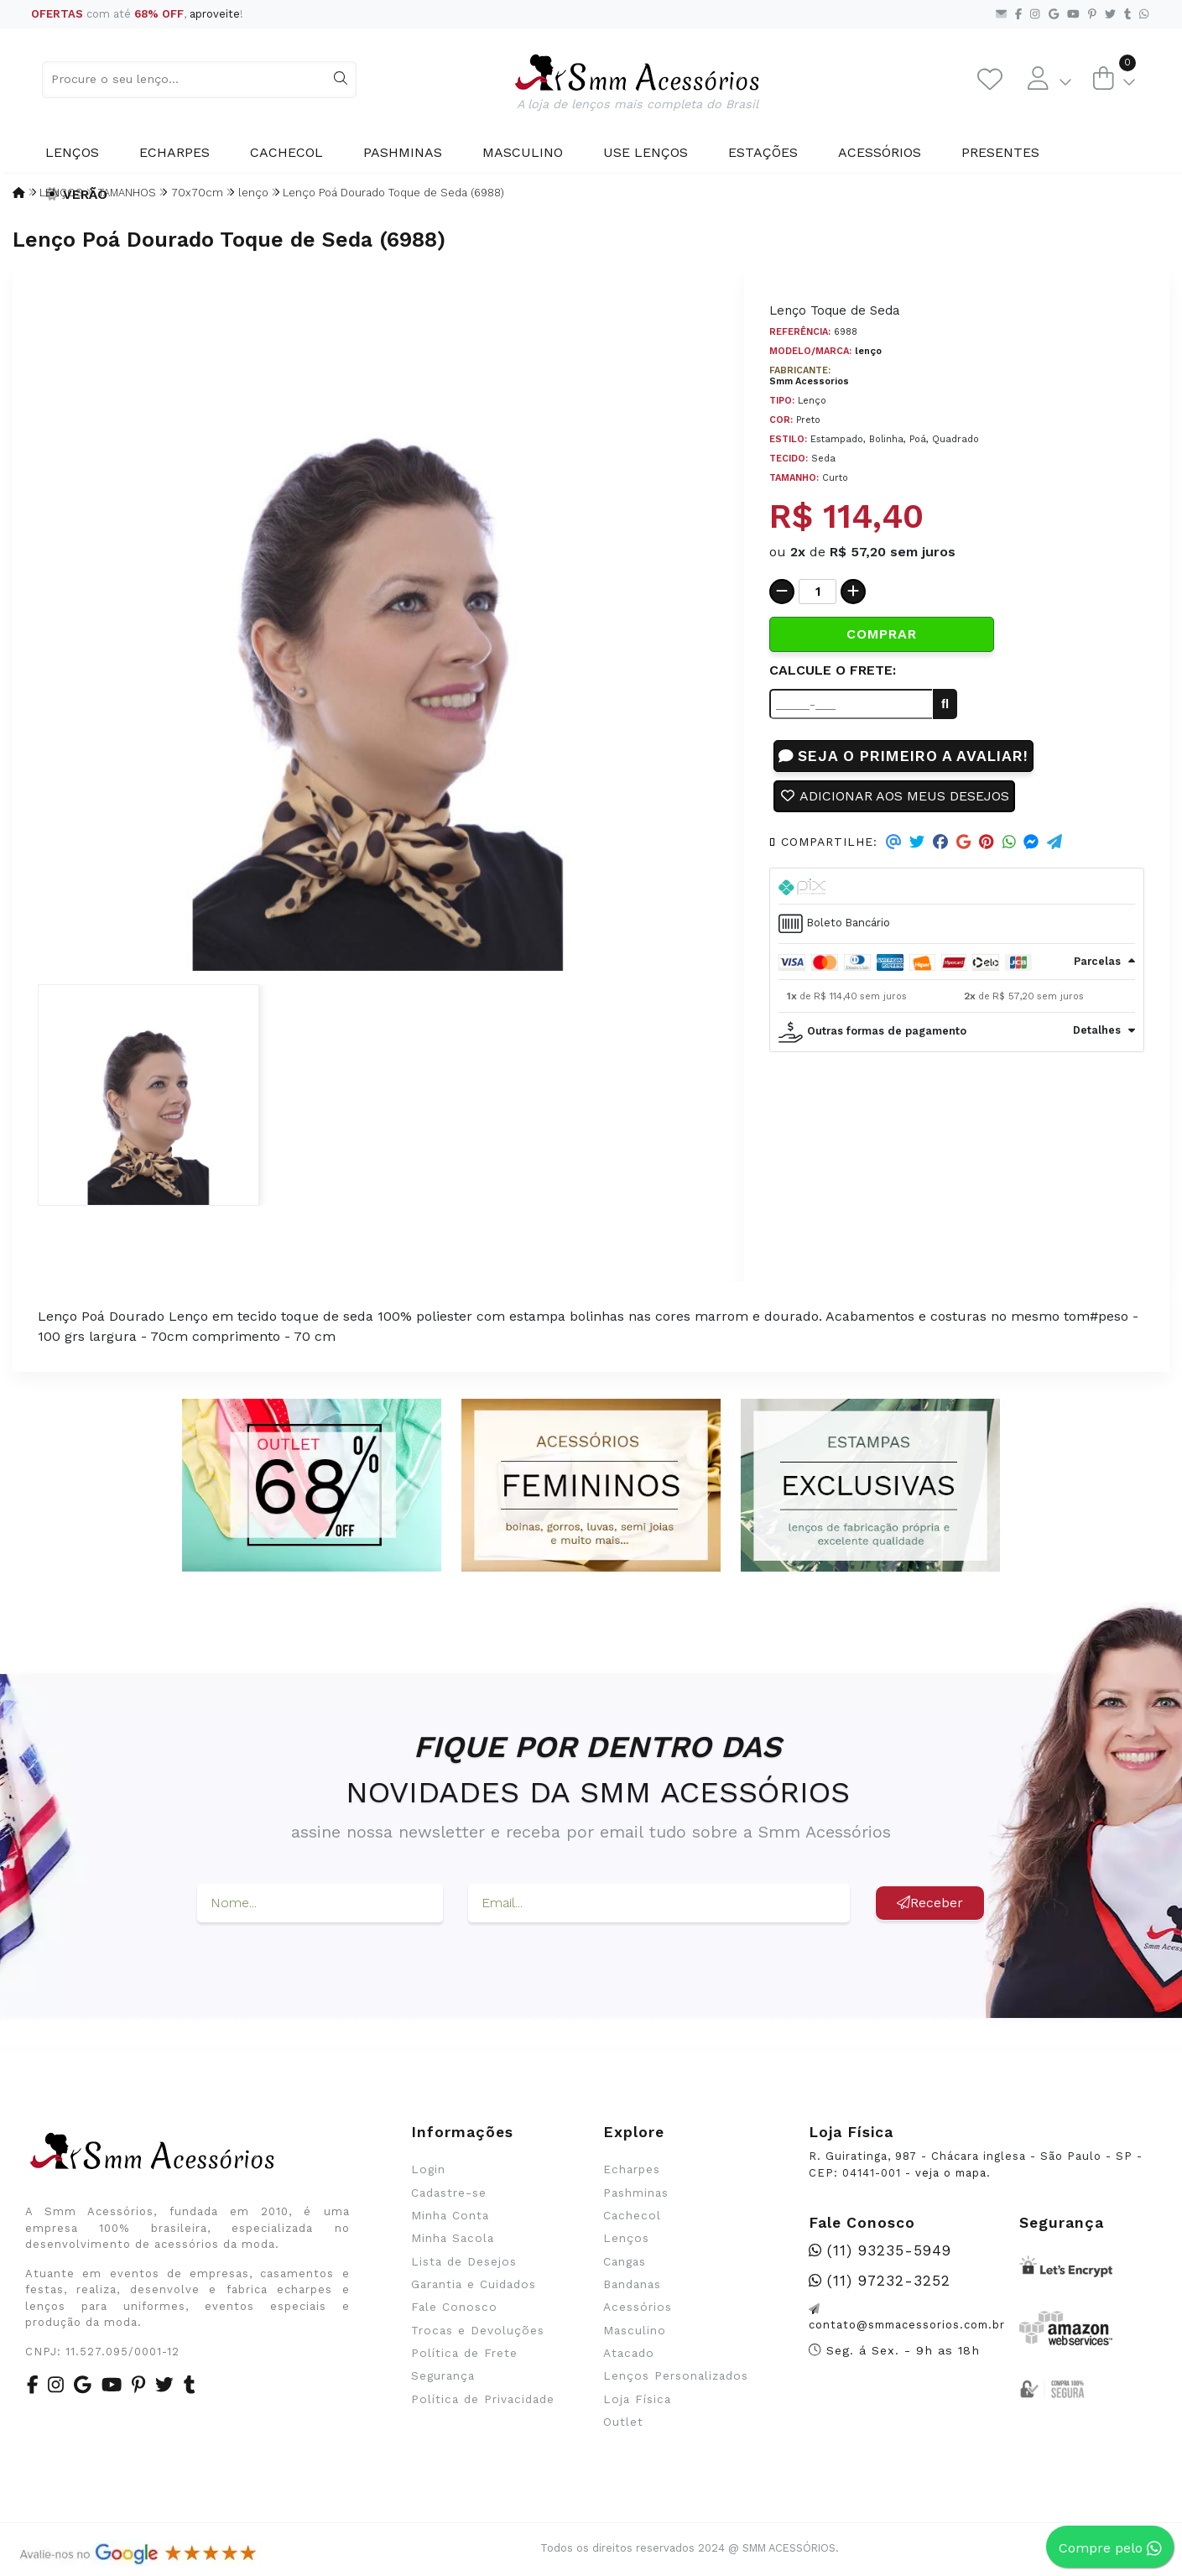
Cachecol (286, 152)
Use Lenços (645, 152)
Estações (763, 152)
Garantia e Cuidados (473, 2284)
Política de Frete (464, 2353)
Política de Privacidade (483, 2399)
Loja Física (637, 2399)
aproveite (215, 14)
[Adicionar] (853, 591)
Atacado (628, 2353)
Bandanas (632, 2284)
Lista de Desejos (464, 2261)
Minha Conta (450, 2215)
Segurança (443, 2375)
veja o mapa (951, 2173)
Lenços (72, 152)
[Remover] (781, 591)
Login (428, 2169)
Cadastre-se (449, 2192)
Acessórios (879, 152)
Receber (930, 1903)
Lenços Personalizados (675, 2375)
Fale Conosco (454, 2306)
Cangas (624, 2261)
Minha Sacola (452, 2238)
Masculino (522, 152)
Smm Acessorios (809, 381)
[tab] (956, 887)
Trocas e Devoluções (477, 2330)
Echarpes (174, 152)
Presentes (1000, 152)
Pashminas (402, 152)
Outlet (623, 2421)
